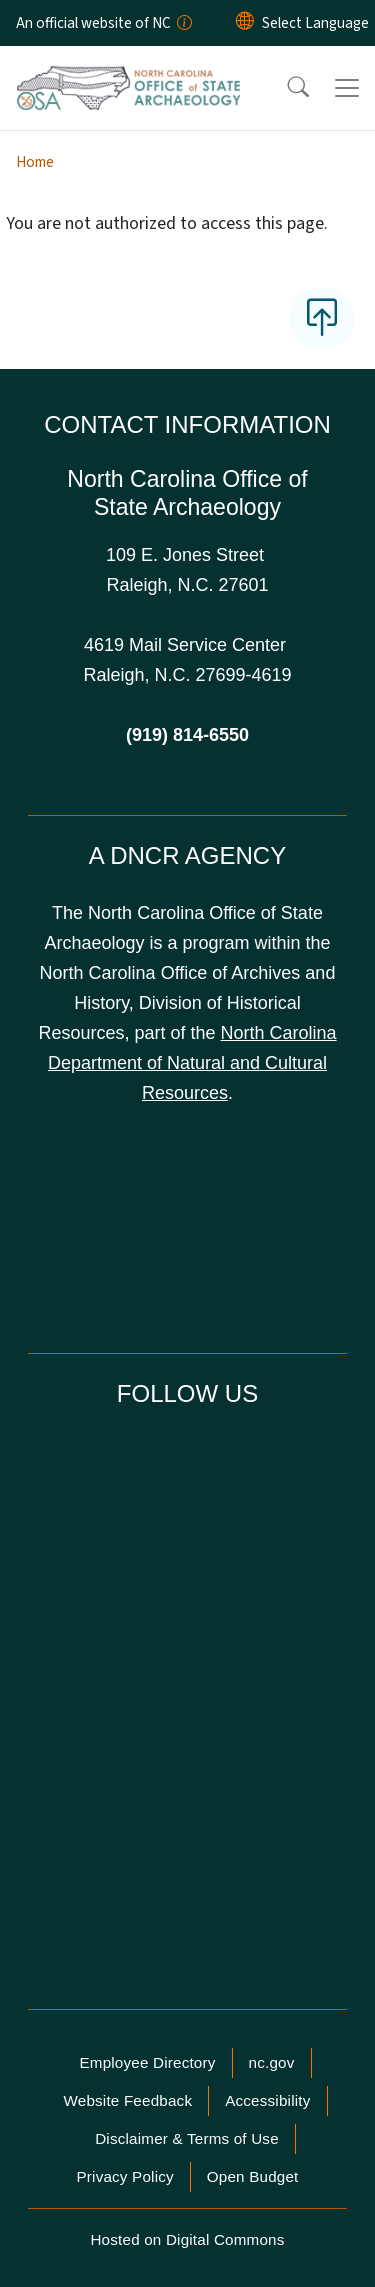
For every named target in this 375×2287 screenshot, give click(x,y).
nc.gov (272, 2062)
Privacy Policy (124, 2176)
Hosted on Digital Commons (187, 2239)
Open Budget (253, 2176)
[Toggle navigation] (347, 88)
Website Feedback (127, 2100)
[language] (315, 23)
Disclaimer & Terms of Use (187, 2138)
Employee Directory (147, 2062)
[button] (285, 88)
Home (35, 162)
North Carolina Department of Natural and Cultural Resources (192, 1063)
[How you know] (183, 23)
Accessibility (267, 2100)
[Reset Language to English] (245, 23)
